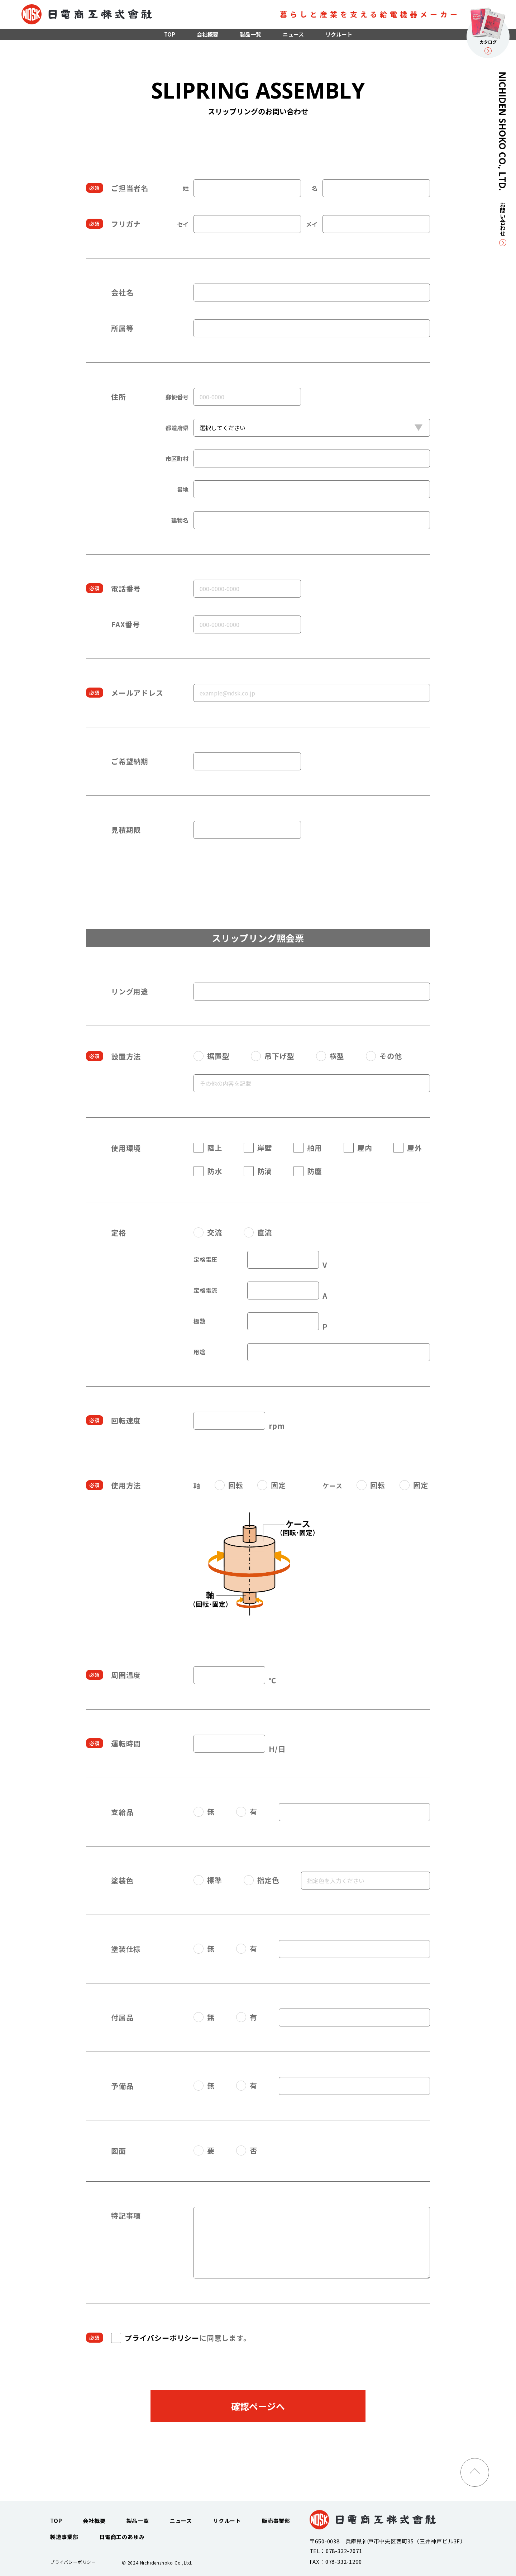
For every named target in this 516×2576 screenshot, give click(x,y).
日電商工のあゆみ (121, 2537)
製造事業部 (64, 2537)
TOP (169, 34)
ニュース (293, 34)
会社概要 (207, 34)
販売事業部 (276, 2520)
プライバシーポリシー (162, 2338)
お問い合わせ (502, 224)
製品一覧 (250, 34)
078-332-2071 (344, 2550)
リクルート (338, 34)
